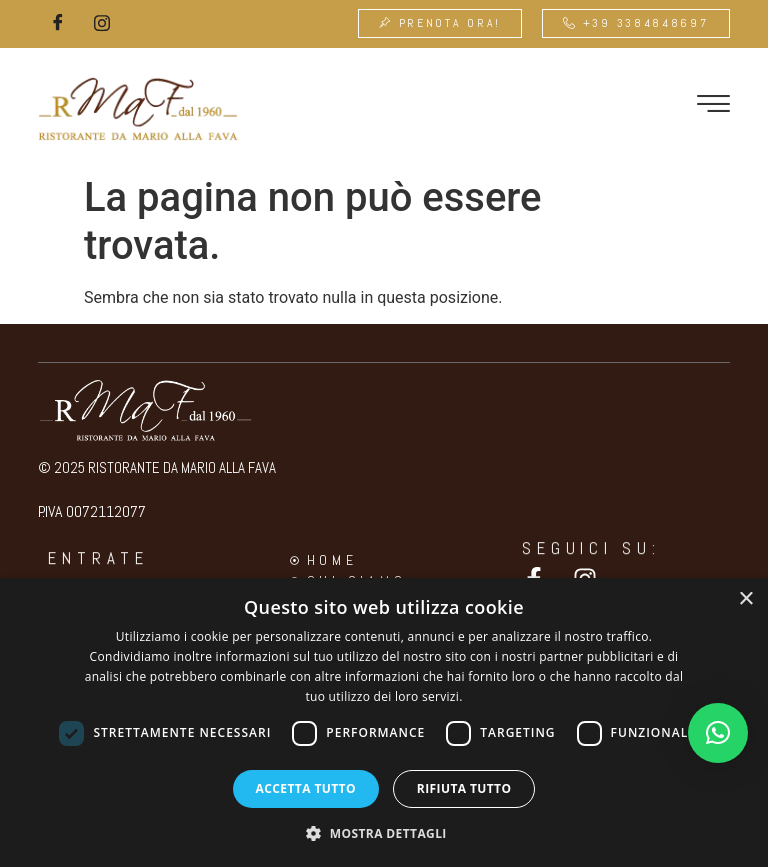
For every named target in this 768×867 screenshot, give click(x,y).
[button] (718, 733)
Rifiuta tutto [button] (464, 788)
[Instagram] (102, 24)
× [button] (745, 599)
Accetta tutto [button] (306, 788)
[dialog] (384, 722)
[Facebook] (58, 24)
